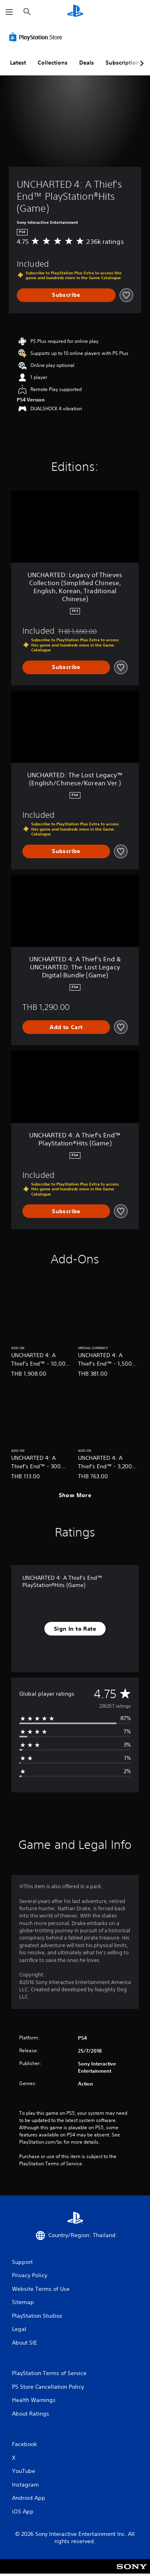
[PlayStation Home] (75, 12)
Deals (86, 62)
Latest (18, 62)
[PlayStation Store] (37, 36)
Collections (53, 62)
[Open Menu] (9, 12)
